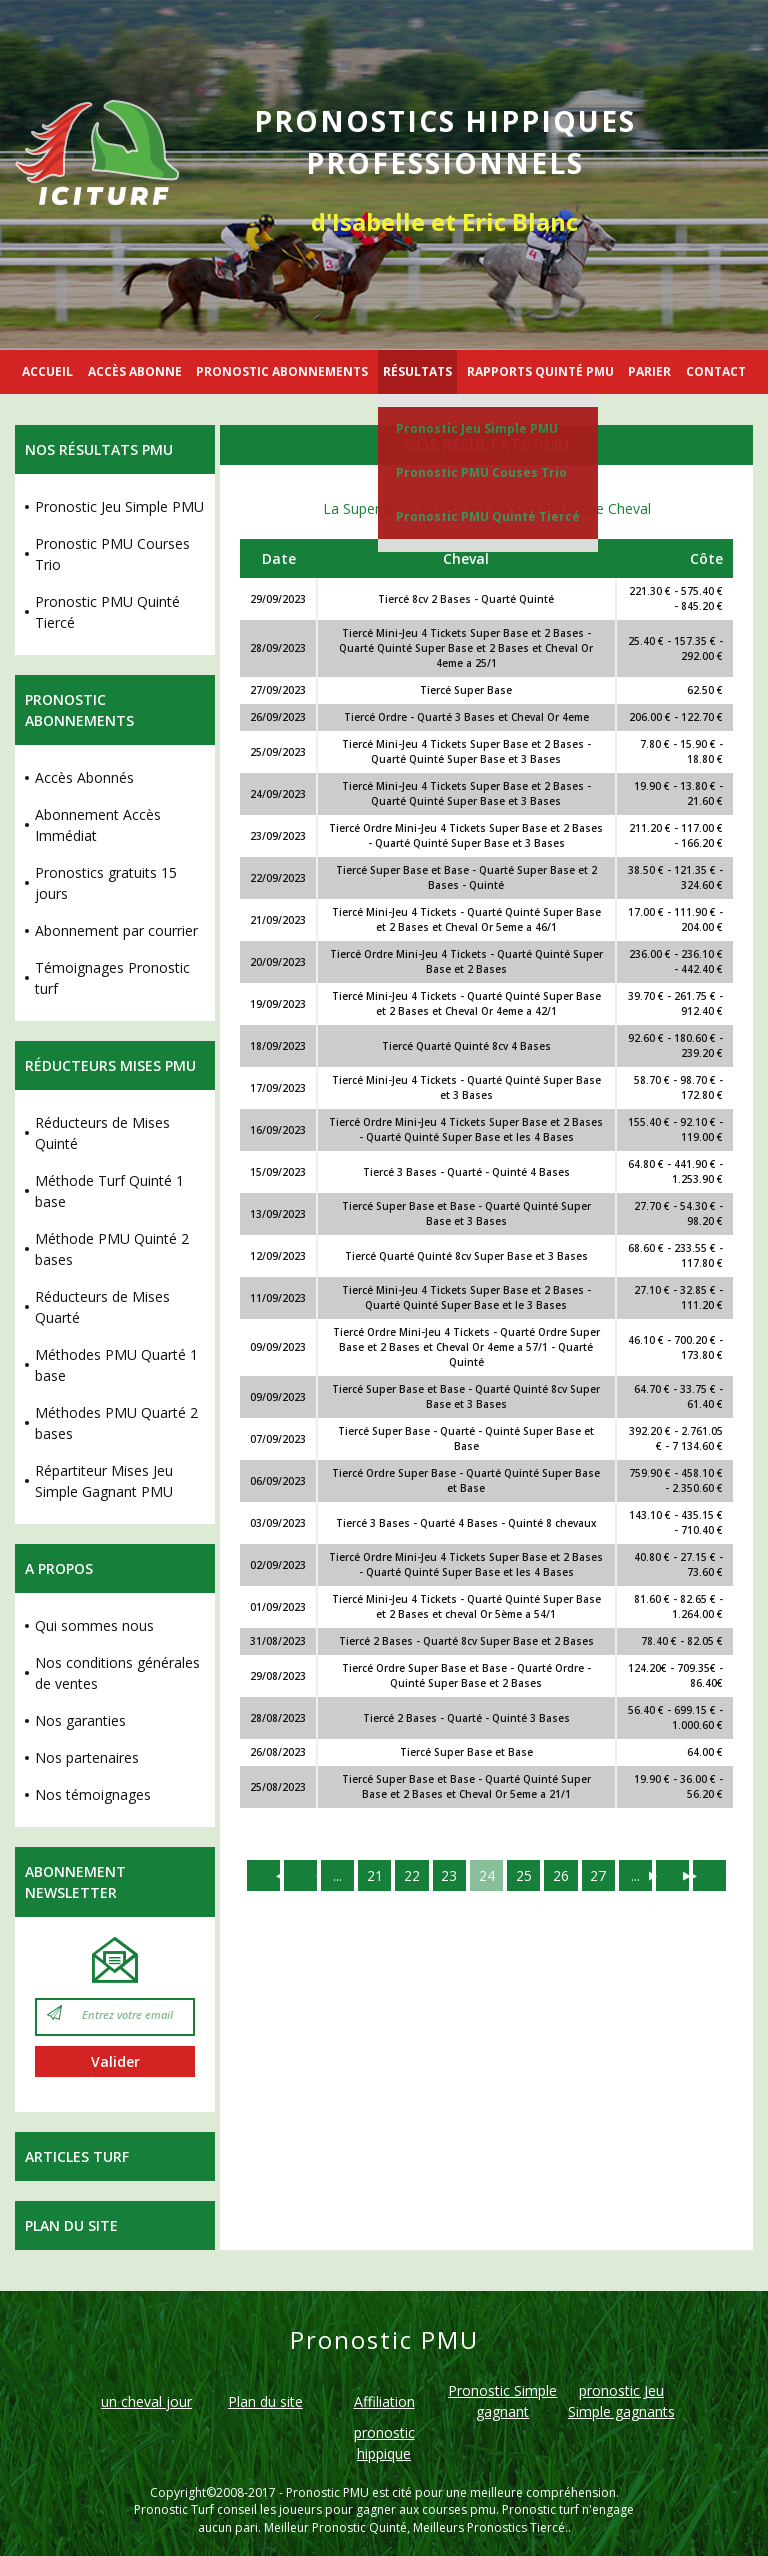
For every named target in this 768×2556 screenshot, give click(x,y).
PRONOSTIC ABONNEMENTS (282, 371)
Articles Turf (77, 2156)
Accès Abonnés (84, 777)
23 (449, 1875)
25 (525, 1875)
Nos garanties (80, 1720)
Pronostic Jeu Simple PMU (477, 428)
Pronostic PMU (327, 2492)
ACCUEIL (47, 371)
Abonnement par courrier (116, 930)
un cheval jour (146, 2401)
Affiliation (384, 2401)
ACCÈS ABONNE (135, 371)
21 (373, 1875)
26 (563, 1875)
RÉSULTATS (417, 371)
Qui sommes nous (94, 1625)
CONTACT (716, 371)
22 (411, 1875)
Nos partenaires (87, 1757)
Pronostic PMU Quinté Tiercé (488, 516)
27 (601, 1875)
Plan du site (71, 2225)
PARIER (649, 371)
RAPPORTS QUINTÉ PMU (540, 371)
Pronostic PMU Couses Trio (481, 472)
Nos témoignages (93, 1794)
